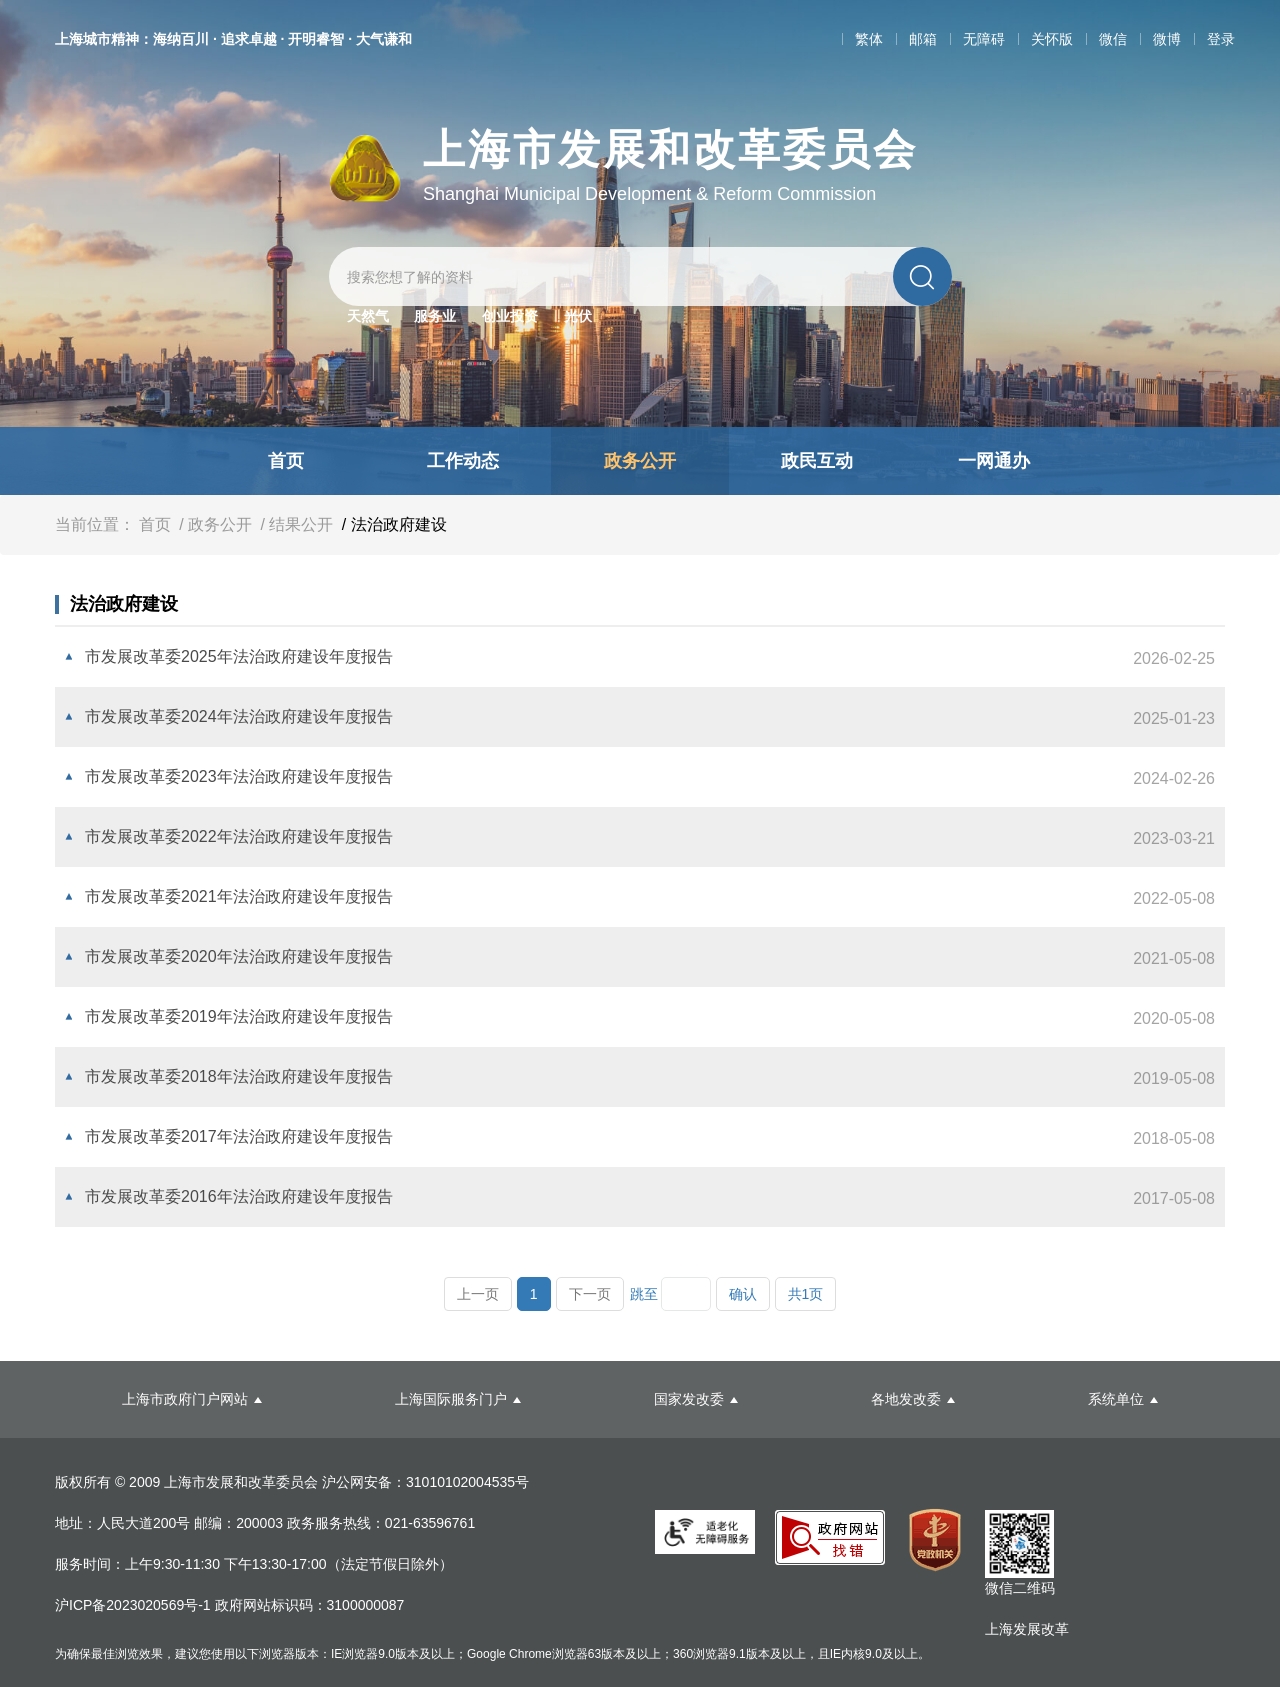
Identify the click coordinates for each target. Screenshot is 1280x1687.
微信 (1113, 39)
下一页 (590, 1294)
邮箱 (923, 39)
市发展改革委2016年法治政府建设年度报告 (239, 1196)
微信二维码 (1020, 1588)
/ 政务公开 (213, 524)
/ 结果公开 (294, 524)
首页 (286, 461)
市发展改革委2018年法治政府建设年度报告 (239, 1076)
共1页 (806, 1294)
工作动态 (463, 461)
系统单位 (1116, 1399)
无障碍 (984, 39)
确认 (743, 1294)
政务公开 (640, 461)
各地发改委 (906, 1399)
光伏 (578, 316)
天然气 (368, 316)
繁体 (869, 39)
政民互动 (817, 461)
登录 (1221, 39)
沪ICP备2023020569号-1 (135, 1605)
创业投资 (510, 316)
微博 (1167, 39)
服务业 (435, 316)
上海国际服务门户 (451, 1399)
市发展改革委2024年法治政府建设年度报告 (239, 716)
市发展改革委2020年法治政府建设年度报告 (239, 956)
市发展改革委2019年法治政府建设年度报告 (239, 1016)
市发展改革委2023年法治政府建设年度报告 (239, 776)
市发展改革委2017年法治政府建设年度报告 (239, 1136)
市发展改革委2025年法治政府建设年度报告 (239, 656)
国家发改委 (689, 1399)
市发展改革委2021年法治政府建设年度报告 (239, 896)
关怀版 (1052, 39)
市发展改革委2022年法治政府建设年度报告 (239, 836)
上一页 (478, 1294)
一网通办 (994, 461)
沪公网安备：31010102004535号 (425, 1482)
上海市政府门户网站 (185, 1399)
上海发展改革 (1027, 1629)
